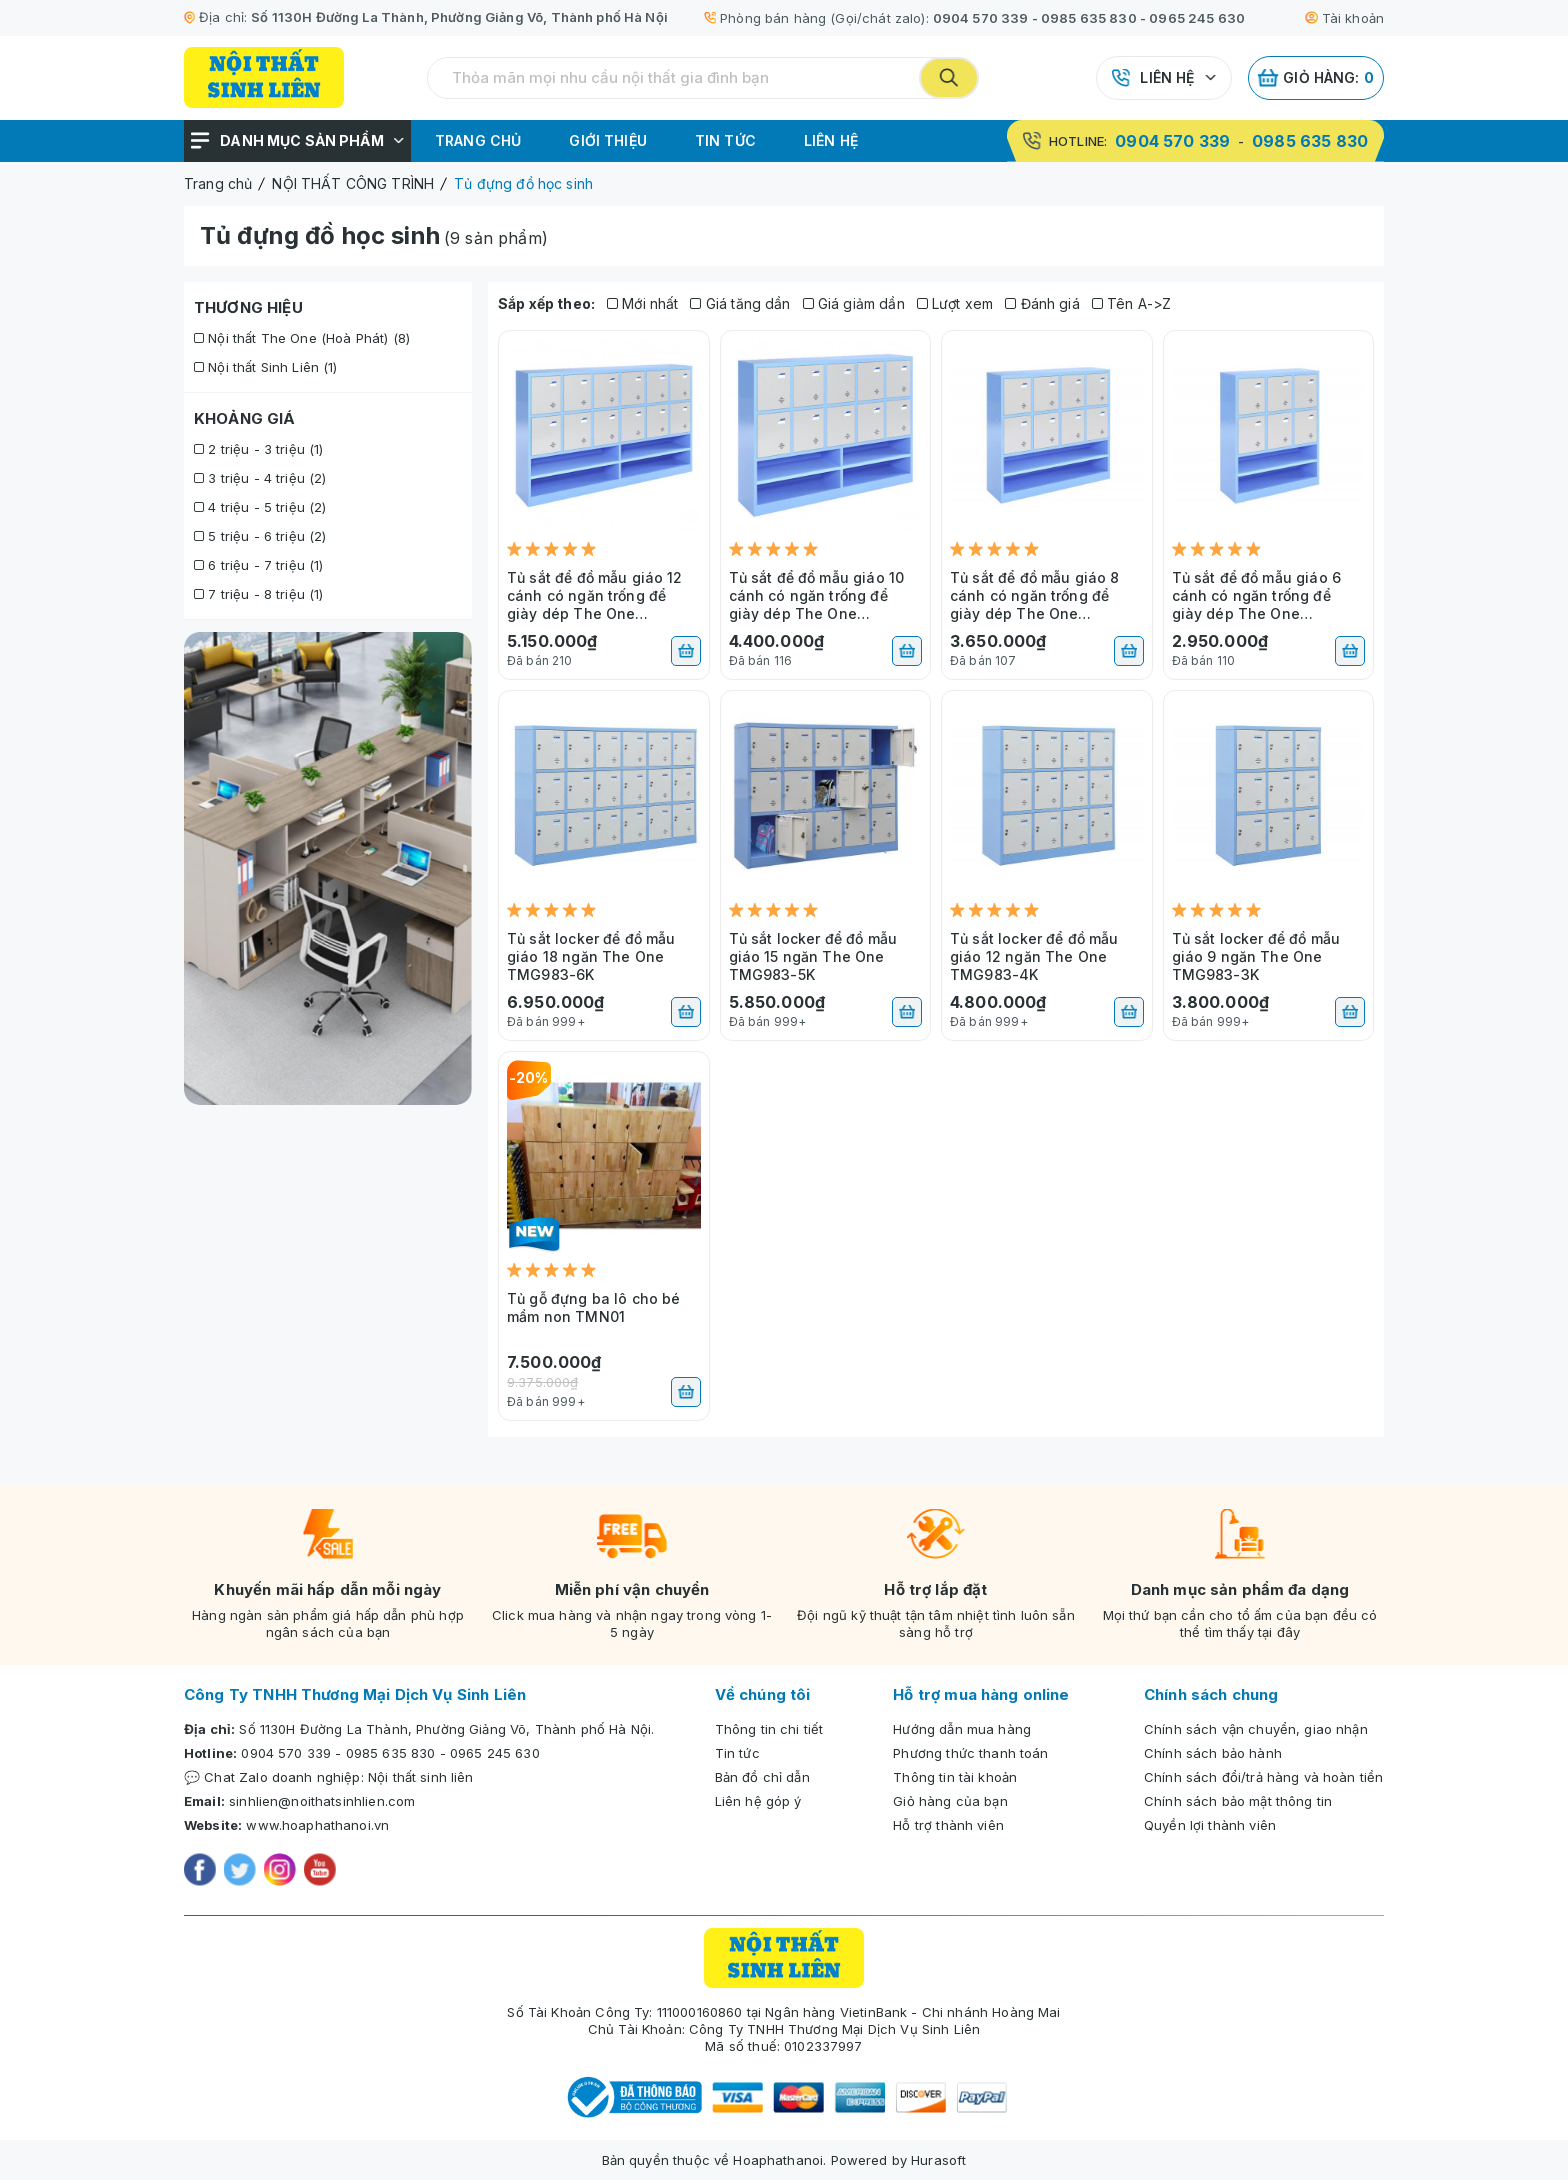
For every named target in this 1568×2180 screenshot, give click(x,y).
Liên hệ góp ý (758, 1801)
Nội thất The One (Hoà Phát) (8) (302, 338)
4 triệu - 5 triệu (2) (260, 507)
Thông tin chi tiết (769, 1729)
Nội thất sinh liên (421, 1777)
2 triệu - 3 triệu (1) (258, 449)
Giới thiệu (608, 140)
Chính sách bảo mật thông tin (1238, 1801)
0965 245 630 (1197, 18)
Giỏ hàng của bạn (950, 1801)
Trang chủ (478, 140)
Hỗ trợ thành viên (948, 1825)
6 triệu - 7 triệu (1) (258, 565)
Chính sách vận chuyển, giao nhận (1256, 1729)
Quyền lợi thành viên (1210, 1825)
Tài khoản (1344, 18)
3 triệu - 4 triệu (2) (260, 478)
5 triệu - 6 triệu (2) (260, 536)
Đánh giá (1042, 303)
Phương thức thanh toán (970, 1753)
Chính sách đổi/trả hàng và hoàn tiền (1263, 1777)
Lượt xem (955, 303)
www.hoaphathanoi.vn (317, 1825)
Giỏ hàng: (1316, 78)
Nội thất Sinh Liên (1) (266, 367)
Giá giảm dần (854, 303)
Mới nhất (643, 303)
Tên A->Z (1132, 303)
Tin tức (725, 140)
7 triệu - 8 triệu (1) (258, 594)
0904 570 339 (981, 18)
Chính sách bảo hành (1213, 1753)
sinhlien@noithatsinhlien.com (322, 1801)
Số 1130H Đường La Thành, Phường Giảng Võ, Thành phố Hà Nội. (446, 1729)
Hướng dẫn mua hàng (962, 1729)
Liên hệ (1167, 77)
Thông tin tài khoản (955, 1777)
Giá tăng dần (740, 303)
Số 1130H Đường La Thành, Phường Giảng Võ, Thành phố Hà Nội (459, 17)
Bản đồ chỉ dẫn (762, 1777)
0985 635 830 (1089, 18)
